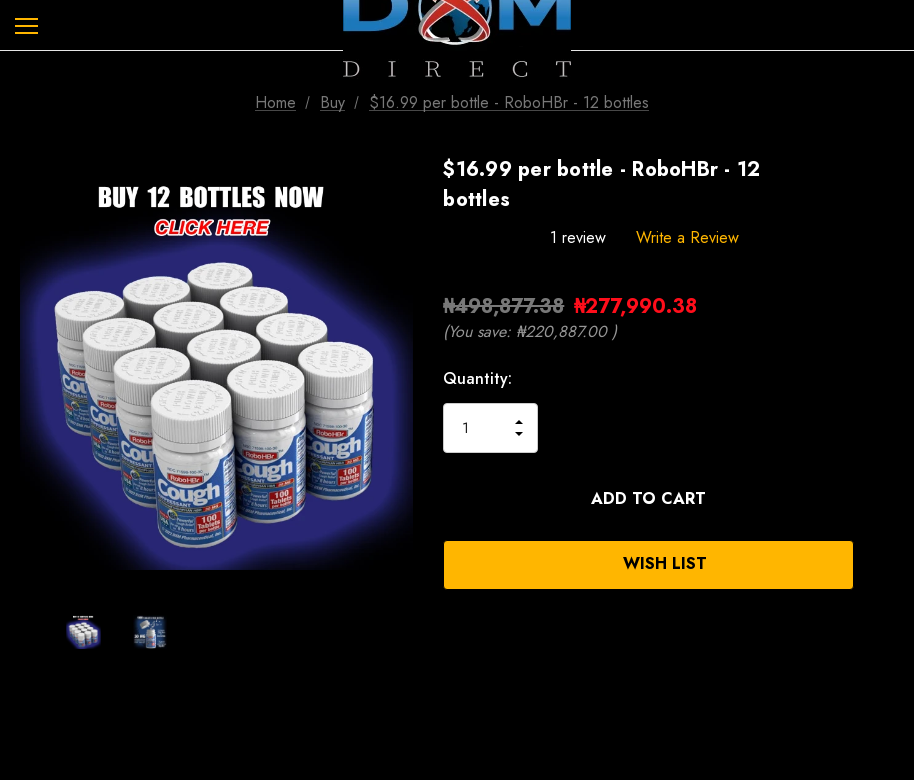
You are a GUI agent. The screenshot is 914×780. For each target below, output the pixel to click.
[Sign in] (825, 25)
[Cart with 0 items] (883, 25)
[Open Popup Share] (884, 533)
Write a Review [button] (687, 237)
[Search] (79, 25)
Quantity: (477, 378)
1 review (578, 237)
